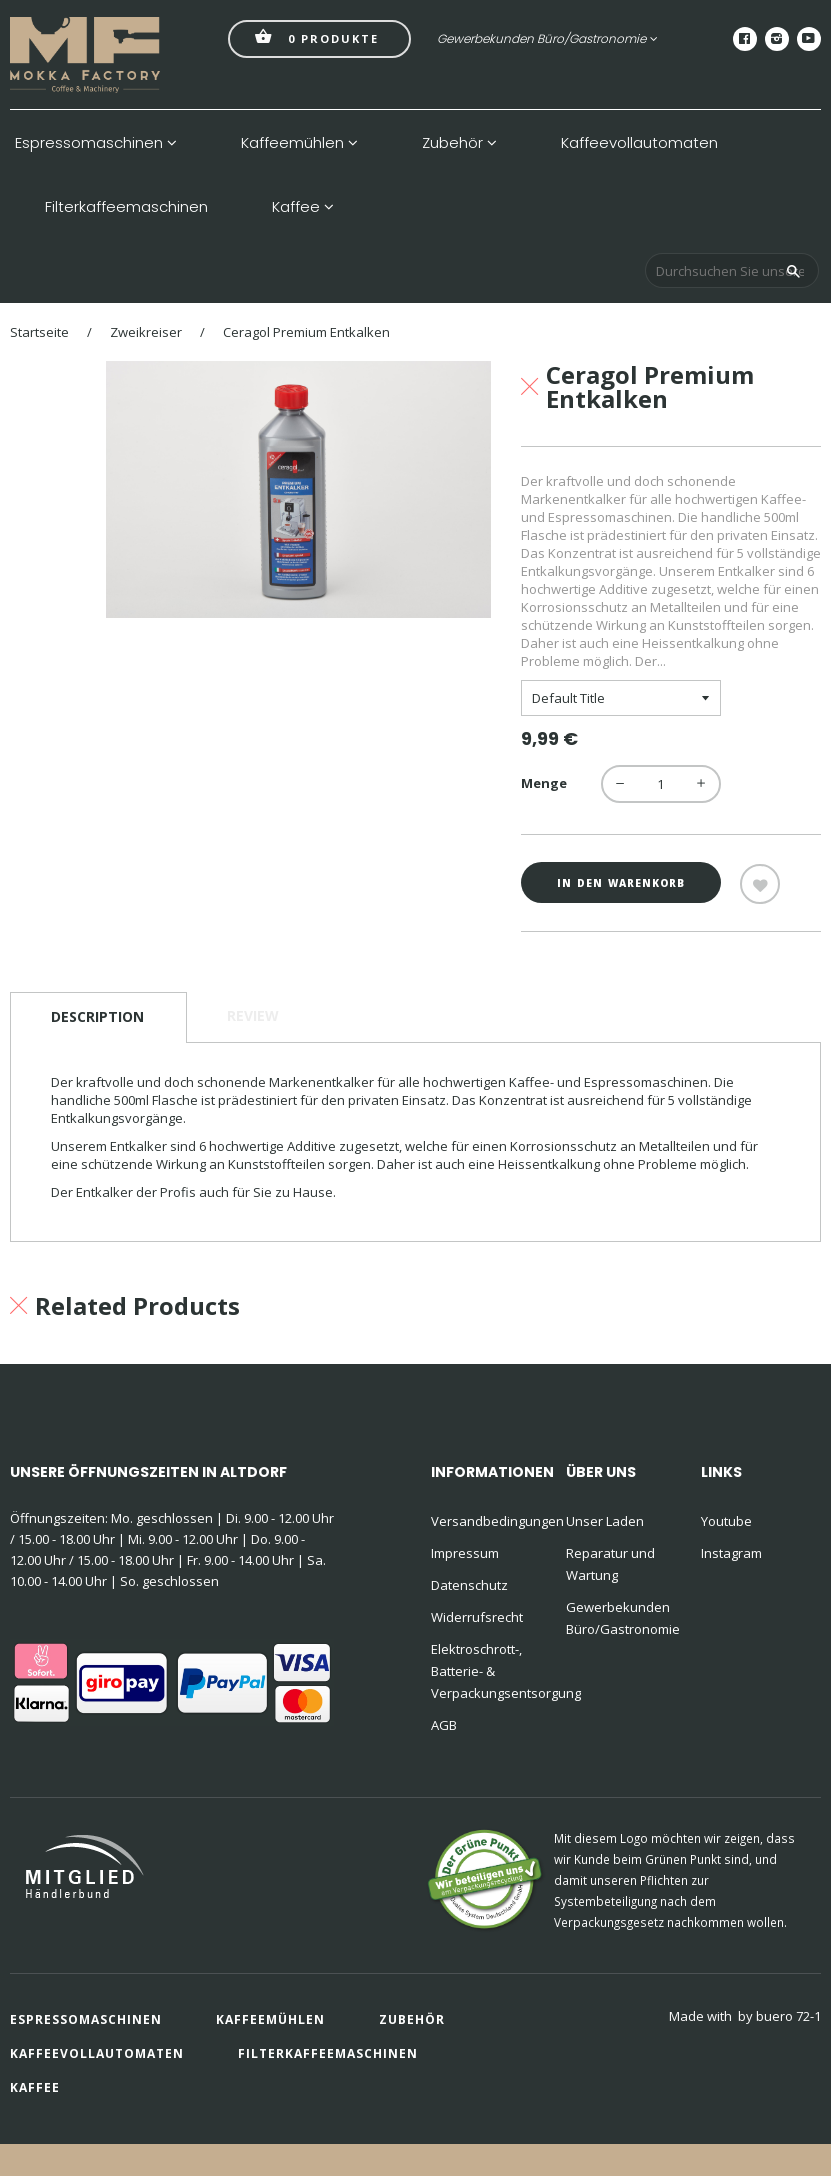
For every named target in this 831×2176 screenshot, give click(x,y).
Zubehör (459, 143)
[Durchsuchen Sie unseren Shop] (732, 270)
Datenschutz (469, 1585)
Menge (544, 783)
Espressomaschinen (96, 143)
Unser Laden (605, 1521)
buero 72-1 (788, 2016)
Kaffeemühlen (299, 143)
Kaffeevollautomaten (639, 143)
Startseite (39, 332)
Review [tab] (253, 1015)
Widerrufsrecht (477, 1617)
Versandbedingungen (486, 1521)
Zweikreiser (146, 332)
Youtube (726, 1521)
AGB (444, 1725)
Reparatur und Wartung (610, 1564)
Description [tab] (97, 1016)
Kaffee (303, 207)
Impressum (465, 1553)
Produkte (317, 36)
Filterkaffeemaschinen (126, 207)
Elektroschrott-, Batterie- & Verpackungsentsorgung (486, 1671)
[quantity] (661, 784)
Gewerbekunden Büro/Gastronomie (547, 38)
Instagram (731, 1553)
